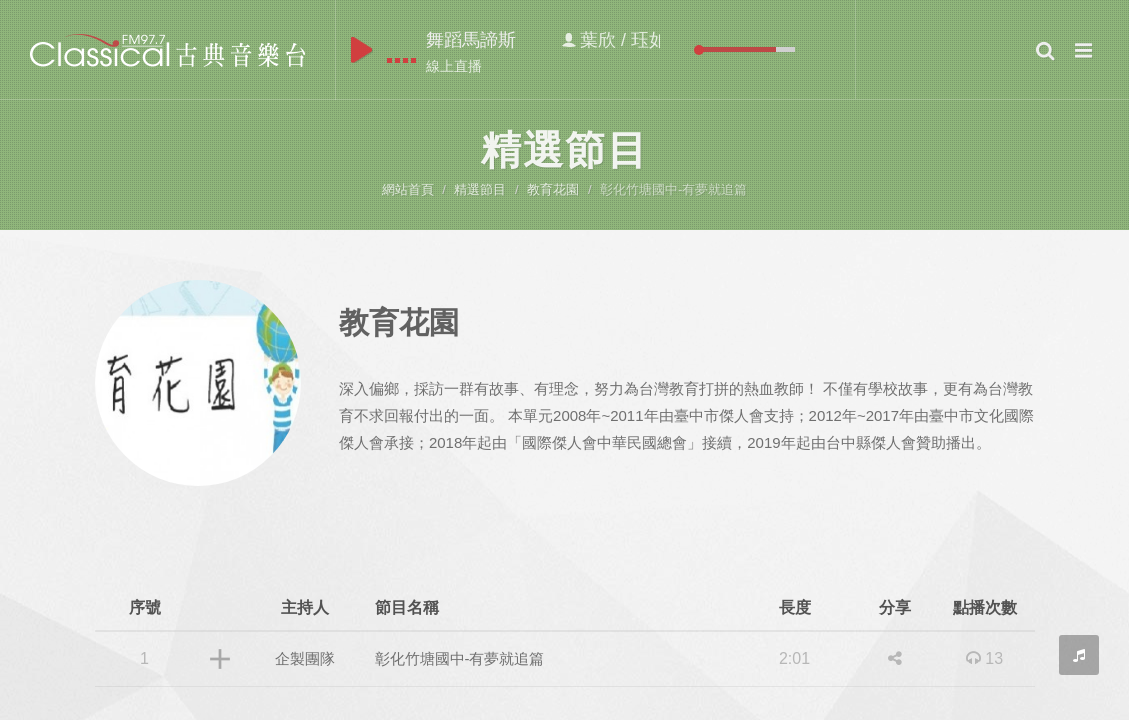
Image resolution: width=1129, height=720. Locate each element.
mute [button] (684, 49)
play (361, 50)
